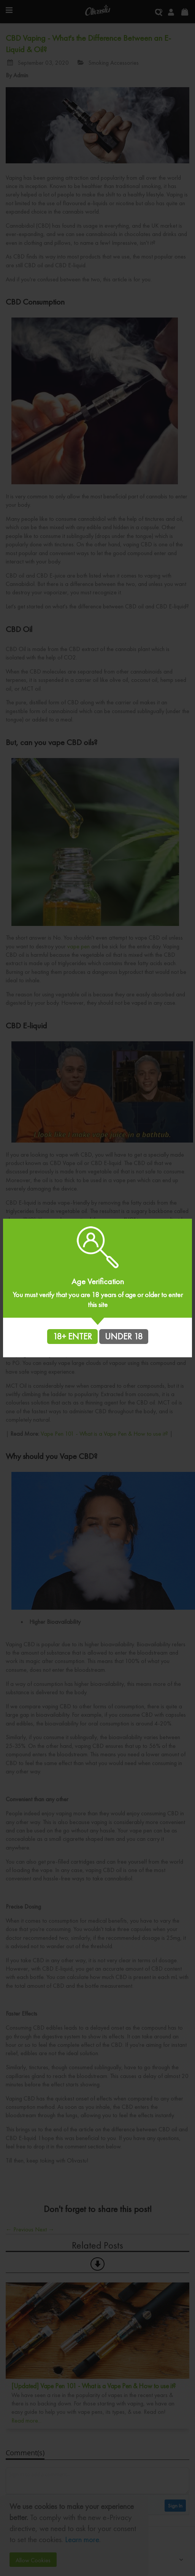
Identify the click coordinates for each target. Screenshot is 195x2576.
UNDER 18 (124, 1336)
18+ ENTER (72, 1336)
